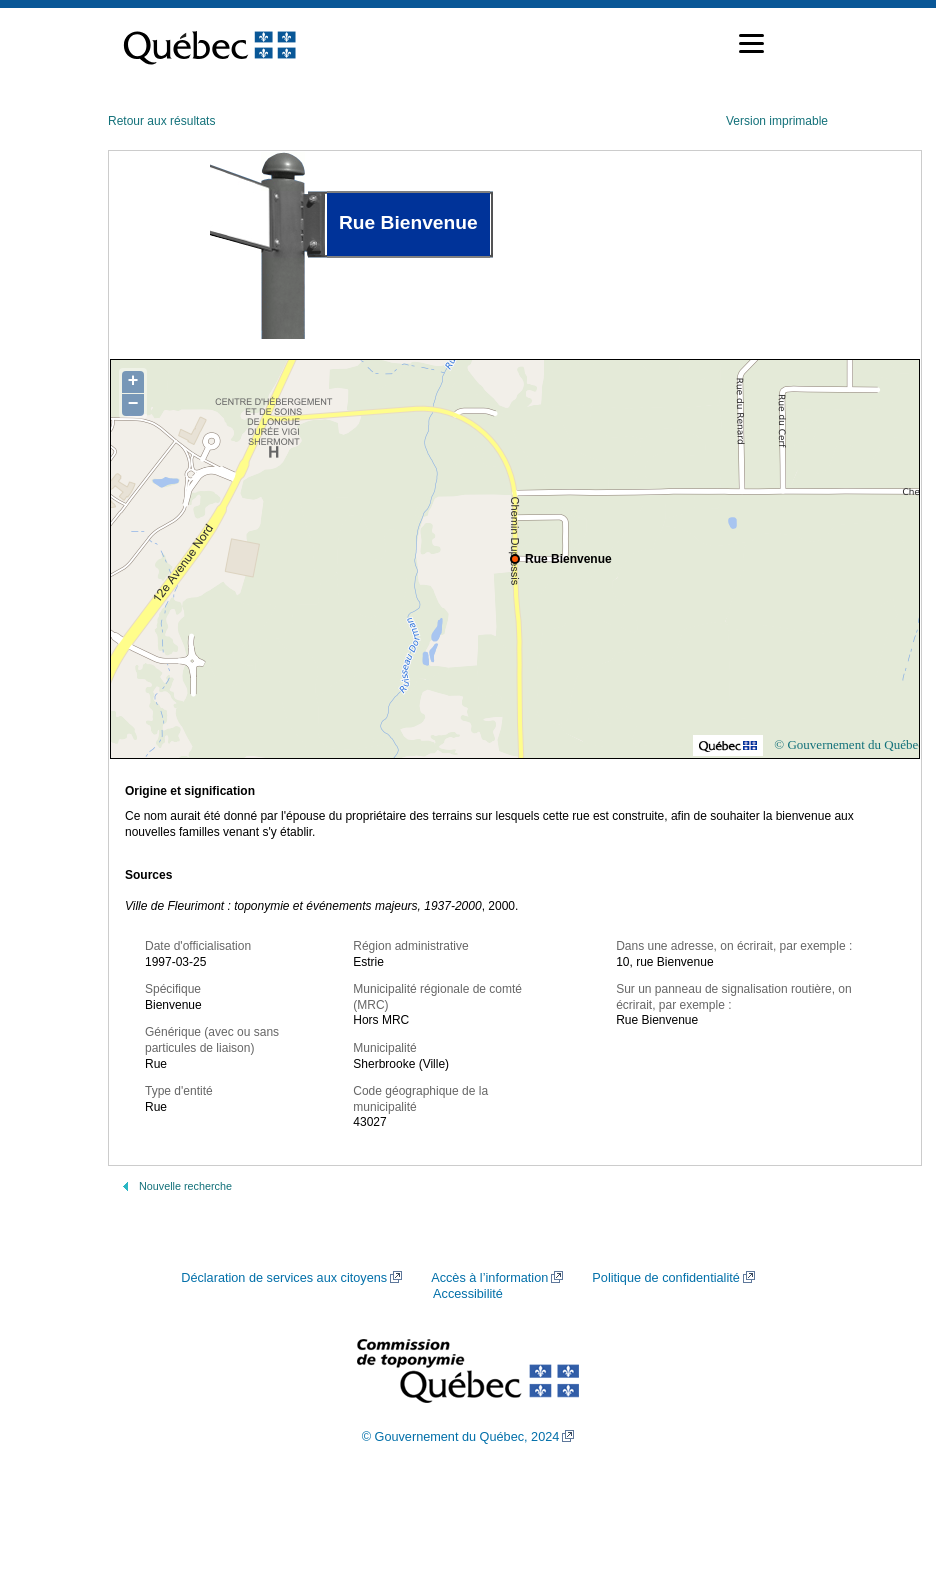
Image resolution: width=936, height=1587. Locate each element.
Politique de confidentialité (665, 1278)
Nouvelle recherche (185, 1186)
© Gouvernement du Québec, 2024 (461, 1437)
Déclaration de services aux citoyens (284, 1278)
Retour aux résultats (161, 121)
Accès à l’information (489, 1278)
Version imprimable (777, 121)
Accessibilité (468, 1294)
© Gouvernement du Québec (849, 744)
